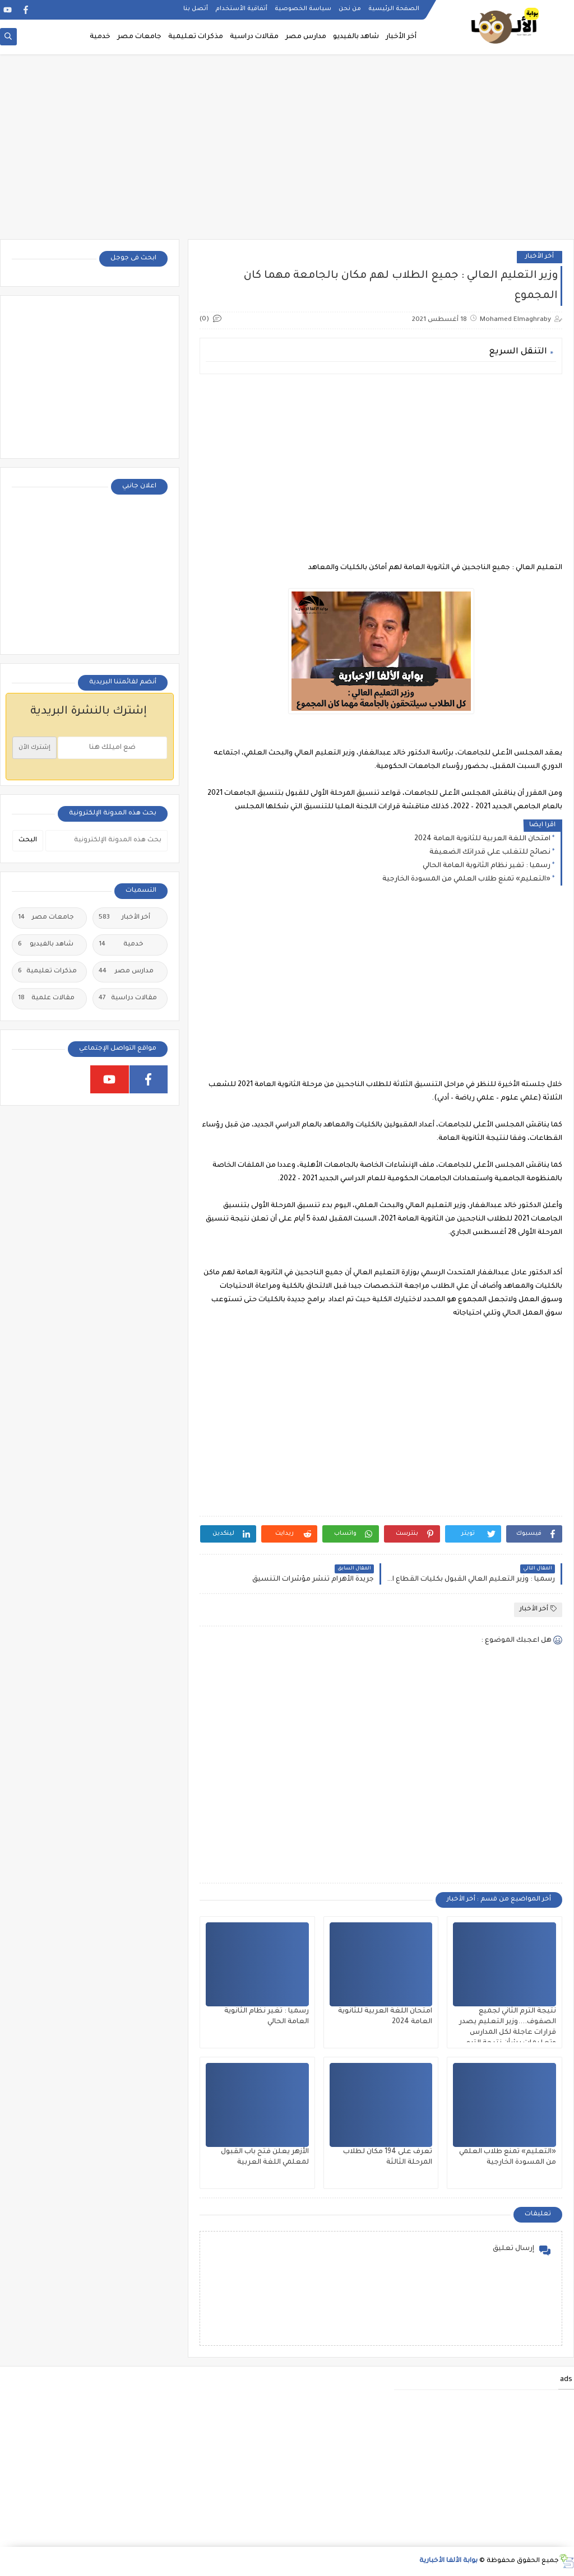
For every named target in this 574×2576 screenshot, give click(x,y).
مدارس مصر (305, 37)
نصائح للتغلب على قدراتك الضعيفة (489, 852)
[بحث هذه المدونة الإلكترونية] (106, 840)
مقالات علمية (46, 998)
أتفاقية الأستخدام (241, 9)
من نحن (350, 9)
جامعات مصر (139, 37)
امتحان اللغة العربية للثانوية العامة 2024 (482, 839)
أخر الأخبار (401, 37)
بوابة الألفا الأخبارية (448, 2561)
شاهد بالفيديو (356, 37)
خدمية (100, 37)
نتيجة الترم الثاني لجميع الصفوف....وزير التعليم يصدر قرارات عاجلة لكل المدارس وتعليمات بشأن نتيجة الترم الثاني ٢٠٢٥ (507, 2032)
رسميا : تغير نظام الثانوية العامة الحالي (486, 866)
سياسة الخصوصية (303, 9)
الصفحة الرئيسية (393, 9)
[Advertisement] (287, 152)
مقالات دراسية (254, 37)
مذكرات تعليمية (195, 37)
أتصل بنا (195, 9)
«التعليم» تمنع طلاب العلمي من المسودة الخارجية (466, 879)
